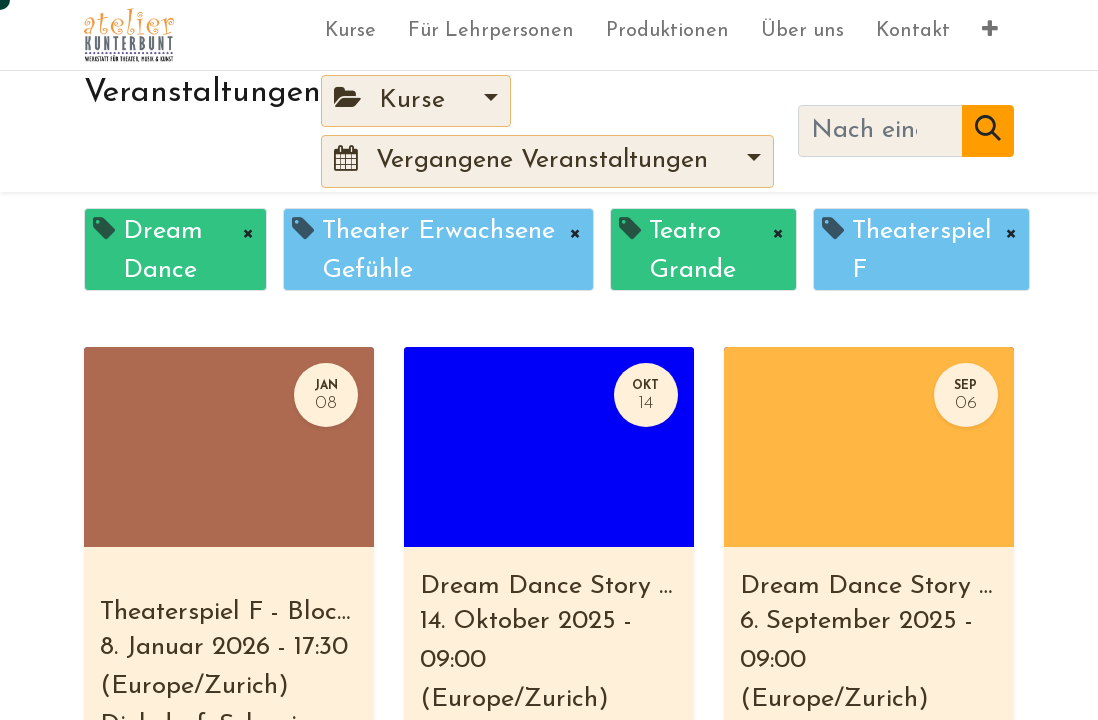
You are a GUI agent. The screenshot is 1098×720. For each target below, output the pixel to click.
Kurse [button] (393, 99)
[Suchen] (988, 131)
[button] (990, 35)
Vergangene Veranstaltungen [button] (525, 159)
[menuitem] (350, 35)
